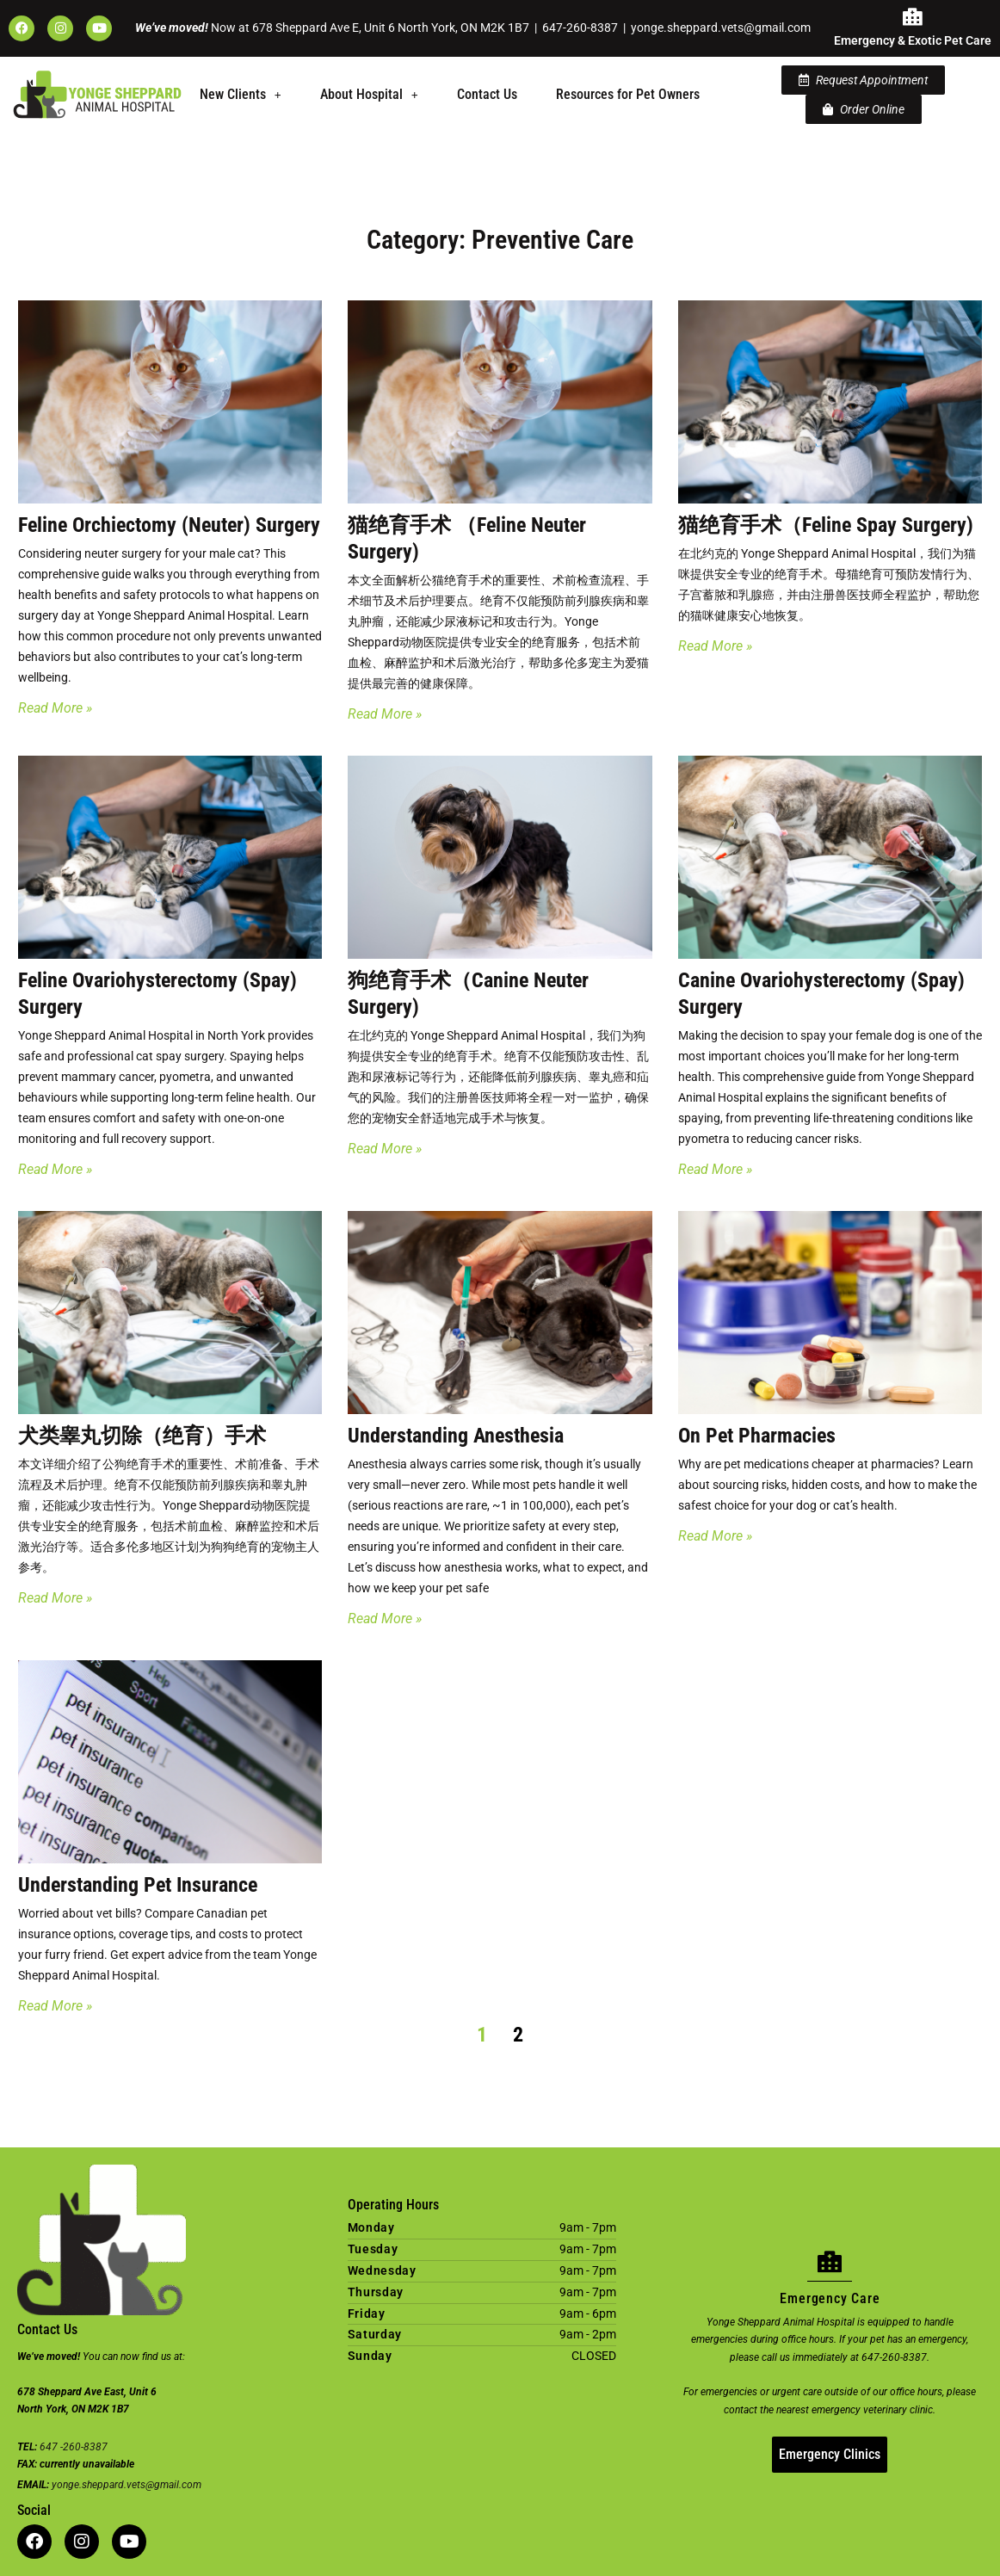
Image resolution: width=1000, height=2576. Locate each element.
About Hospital (369, 94)
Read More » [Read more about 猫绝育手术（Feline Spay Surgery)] (715, 646)
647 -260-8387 (74, 2447)
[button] (240, 94)
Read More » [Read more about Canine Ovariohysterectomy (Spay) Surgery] (715, 1169)
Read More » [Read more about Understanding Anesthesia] (385, 1618)
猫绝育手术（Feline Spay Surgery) (825, 525)
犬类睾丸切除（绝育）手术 (142, 1436)
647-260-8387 (580, 27)
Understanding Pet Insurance (137, 1885)
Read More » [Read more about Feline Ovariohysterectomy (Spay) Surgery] (55, 1169)
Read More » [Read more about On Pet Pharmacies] (715, 1536)
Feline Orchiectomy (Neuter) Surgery (169, 525)
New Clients (240, 94)
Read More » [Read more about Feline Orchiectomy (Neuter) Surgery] (55, 708)
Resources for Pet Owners (628, 94)
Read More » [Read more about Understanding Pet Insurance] (55, 2006)
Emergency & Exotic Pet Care (912, 40)
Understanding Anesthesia (456, 1436)
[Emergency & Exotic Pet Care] (913, 17)
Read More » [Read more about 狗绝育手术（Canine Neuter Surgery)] (385, 1148)
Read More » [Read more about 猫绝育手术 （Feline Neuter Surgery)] (385, 714)
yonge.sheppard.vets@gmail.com (721, 27)
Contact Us (487, 94)
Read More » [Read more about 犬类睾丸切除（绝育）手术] (55, 1598)
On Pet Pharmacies (757, 1436)
